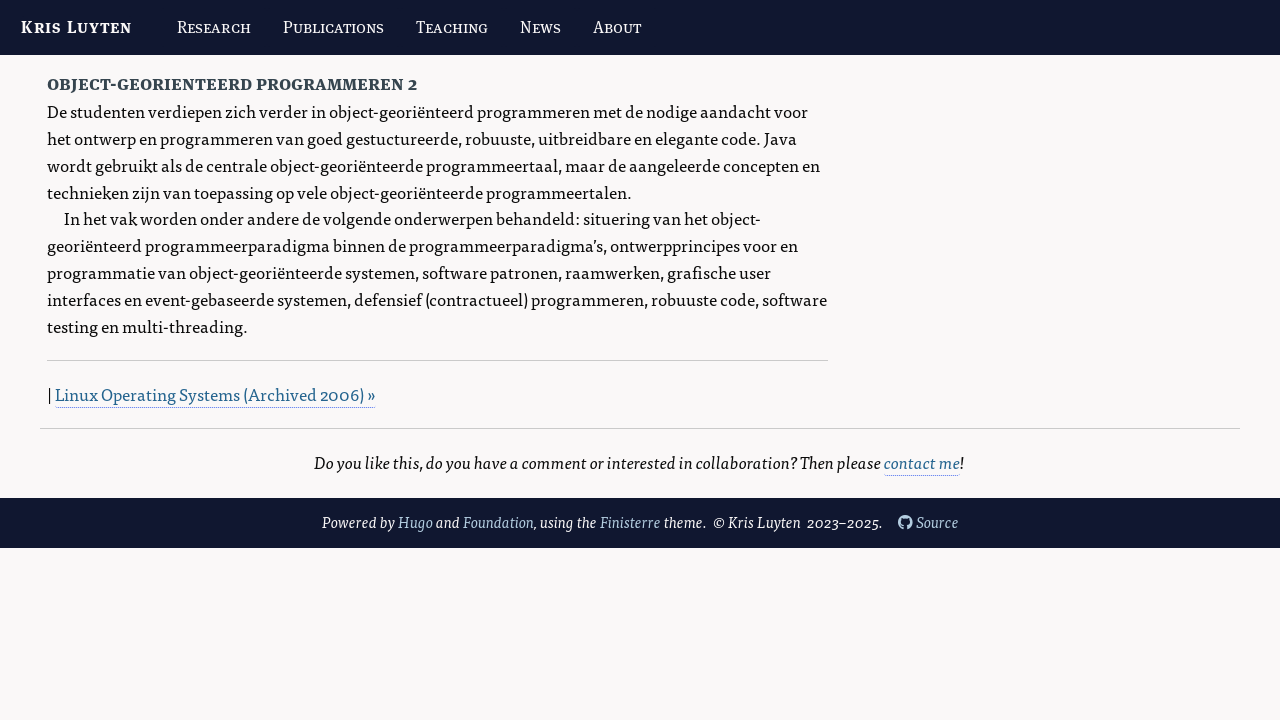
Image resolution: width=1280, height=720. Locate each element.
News (540, 27)
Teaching (452, 27)
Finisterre (630, 521)
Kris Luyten (76, 27)
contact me (922, 461)
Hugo (415, 521)
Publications (333, 27)
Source (928, 521)
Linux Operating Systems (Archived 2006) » (215, 393)
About (617, 27)
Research (214, 27)
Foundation (498, 521)
